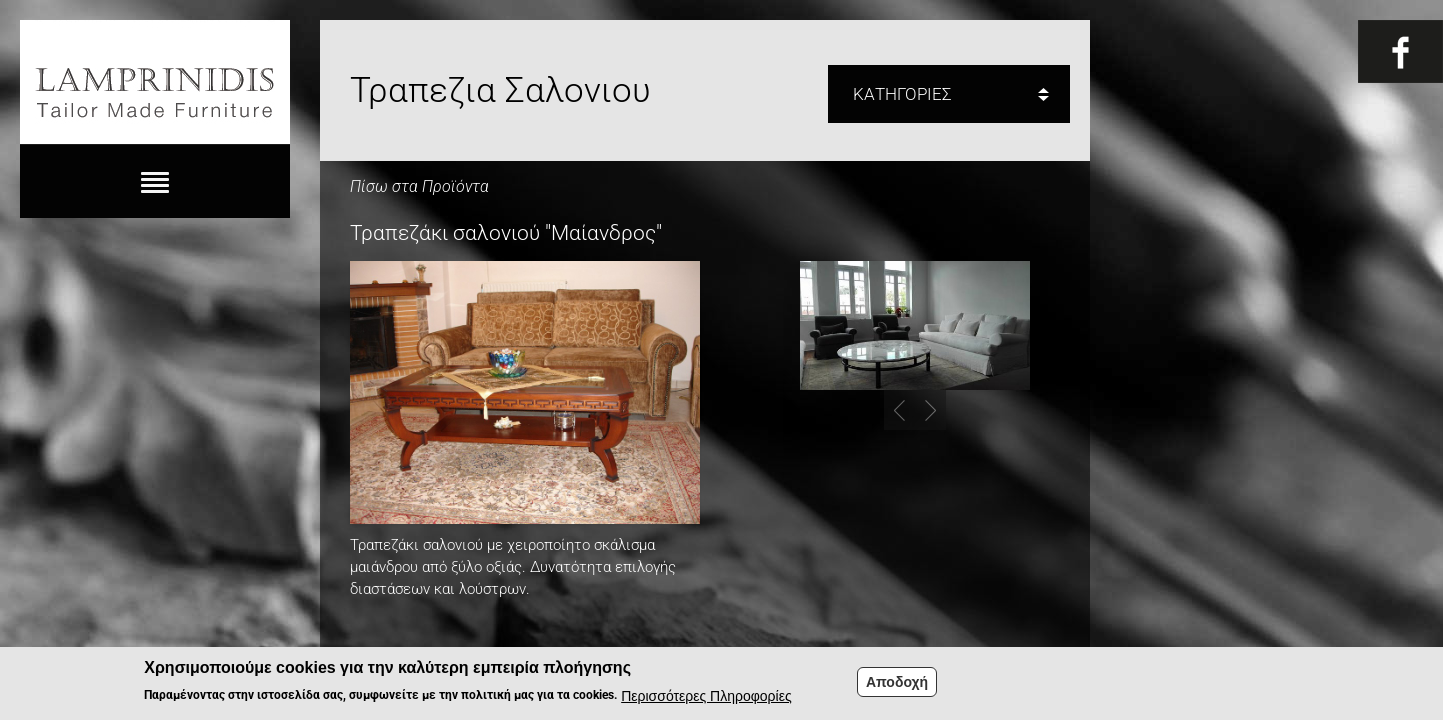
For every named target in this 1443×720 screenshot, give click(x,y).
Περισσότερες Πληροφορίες (706, 699)
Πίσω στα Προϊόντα (419, 186)
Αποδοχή (897, 685)
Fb (1400, 51)
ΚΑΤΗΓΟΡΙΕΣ (902, 94)
